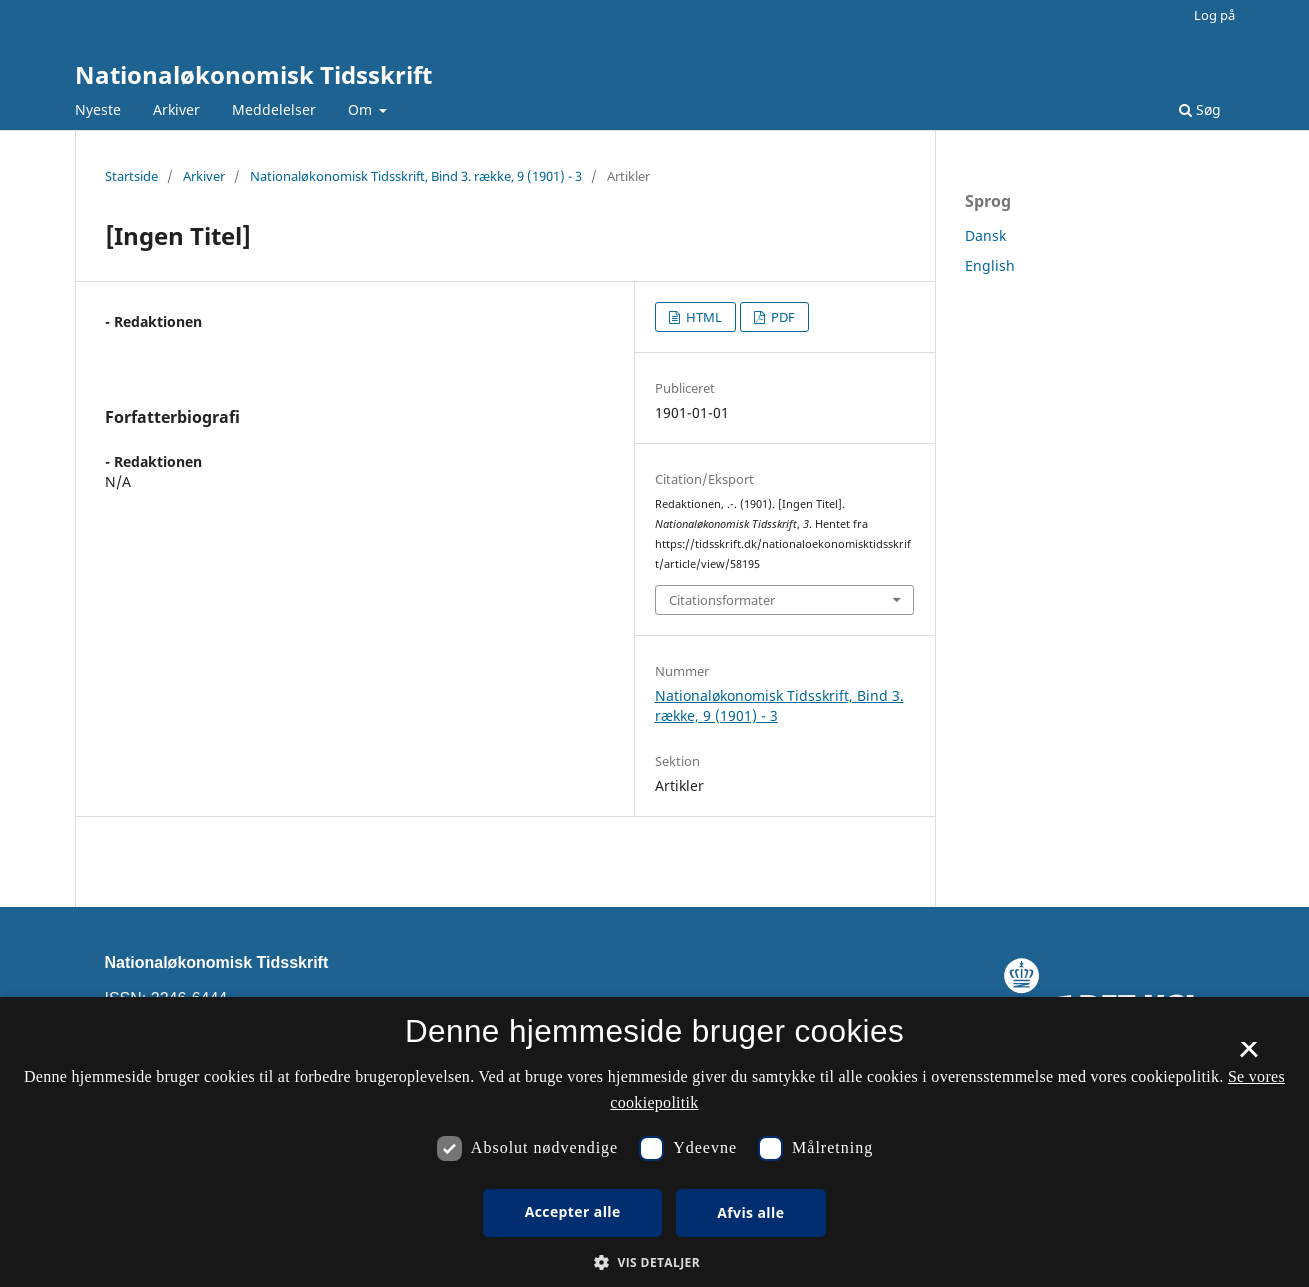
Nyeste (98, 109)
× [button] (1248, 1056)
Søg (1200, 109)
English (990, 265)
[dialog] (654, 1142)
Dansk (985, 235)
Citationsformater (722, 600)
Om (362, 109)
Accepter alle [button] (573, 1211)
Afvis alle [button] (750, 1212)
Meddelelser (274, 109)
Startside (131, 176)
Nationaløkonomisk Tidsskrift (253, 74)
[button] (654, 1262)
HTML (702, 317)
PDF (781, 317)
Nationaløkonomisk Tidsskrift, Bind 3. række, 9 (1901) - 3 (416, 176)
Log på (1214, 15)
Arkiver (176, 109)
